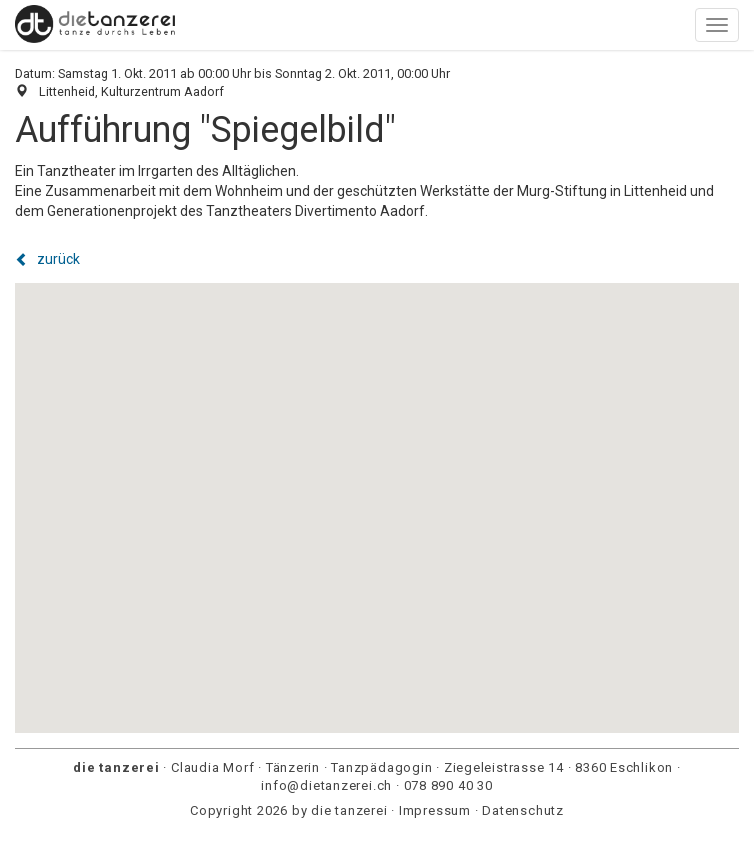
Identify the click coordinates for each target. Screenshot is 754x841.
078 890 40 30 (448, 785)
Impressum (435, 810)
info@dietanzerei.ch (326, 785)
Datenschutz (523, 810)
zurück (47, 259)
